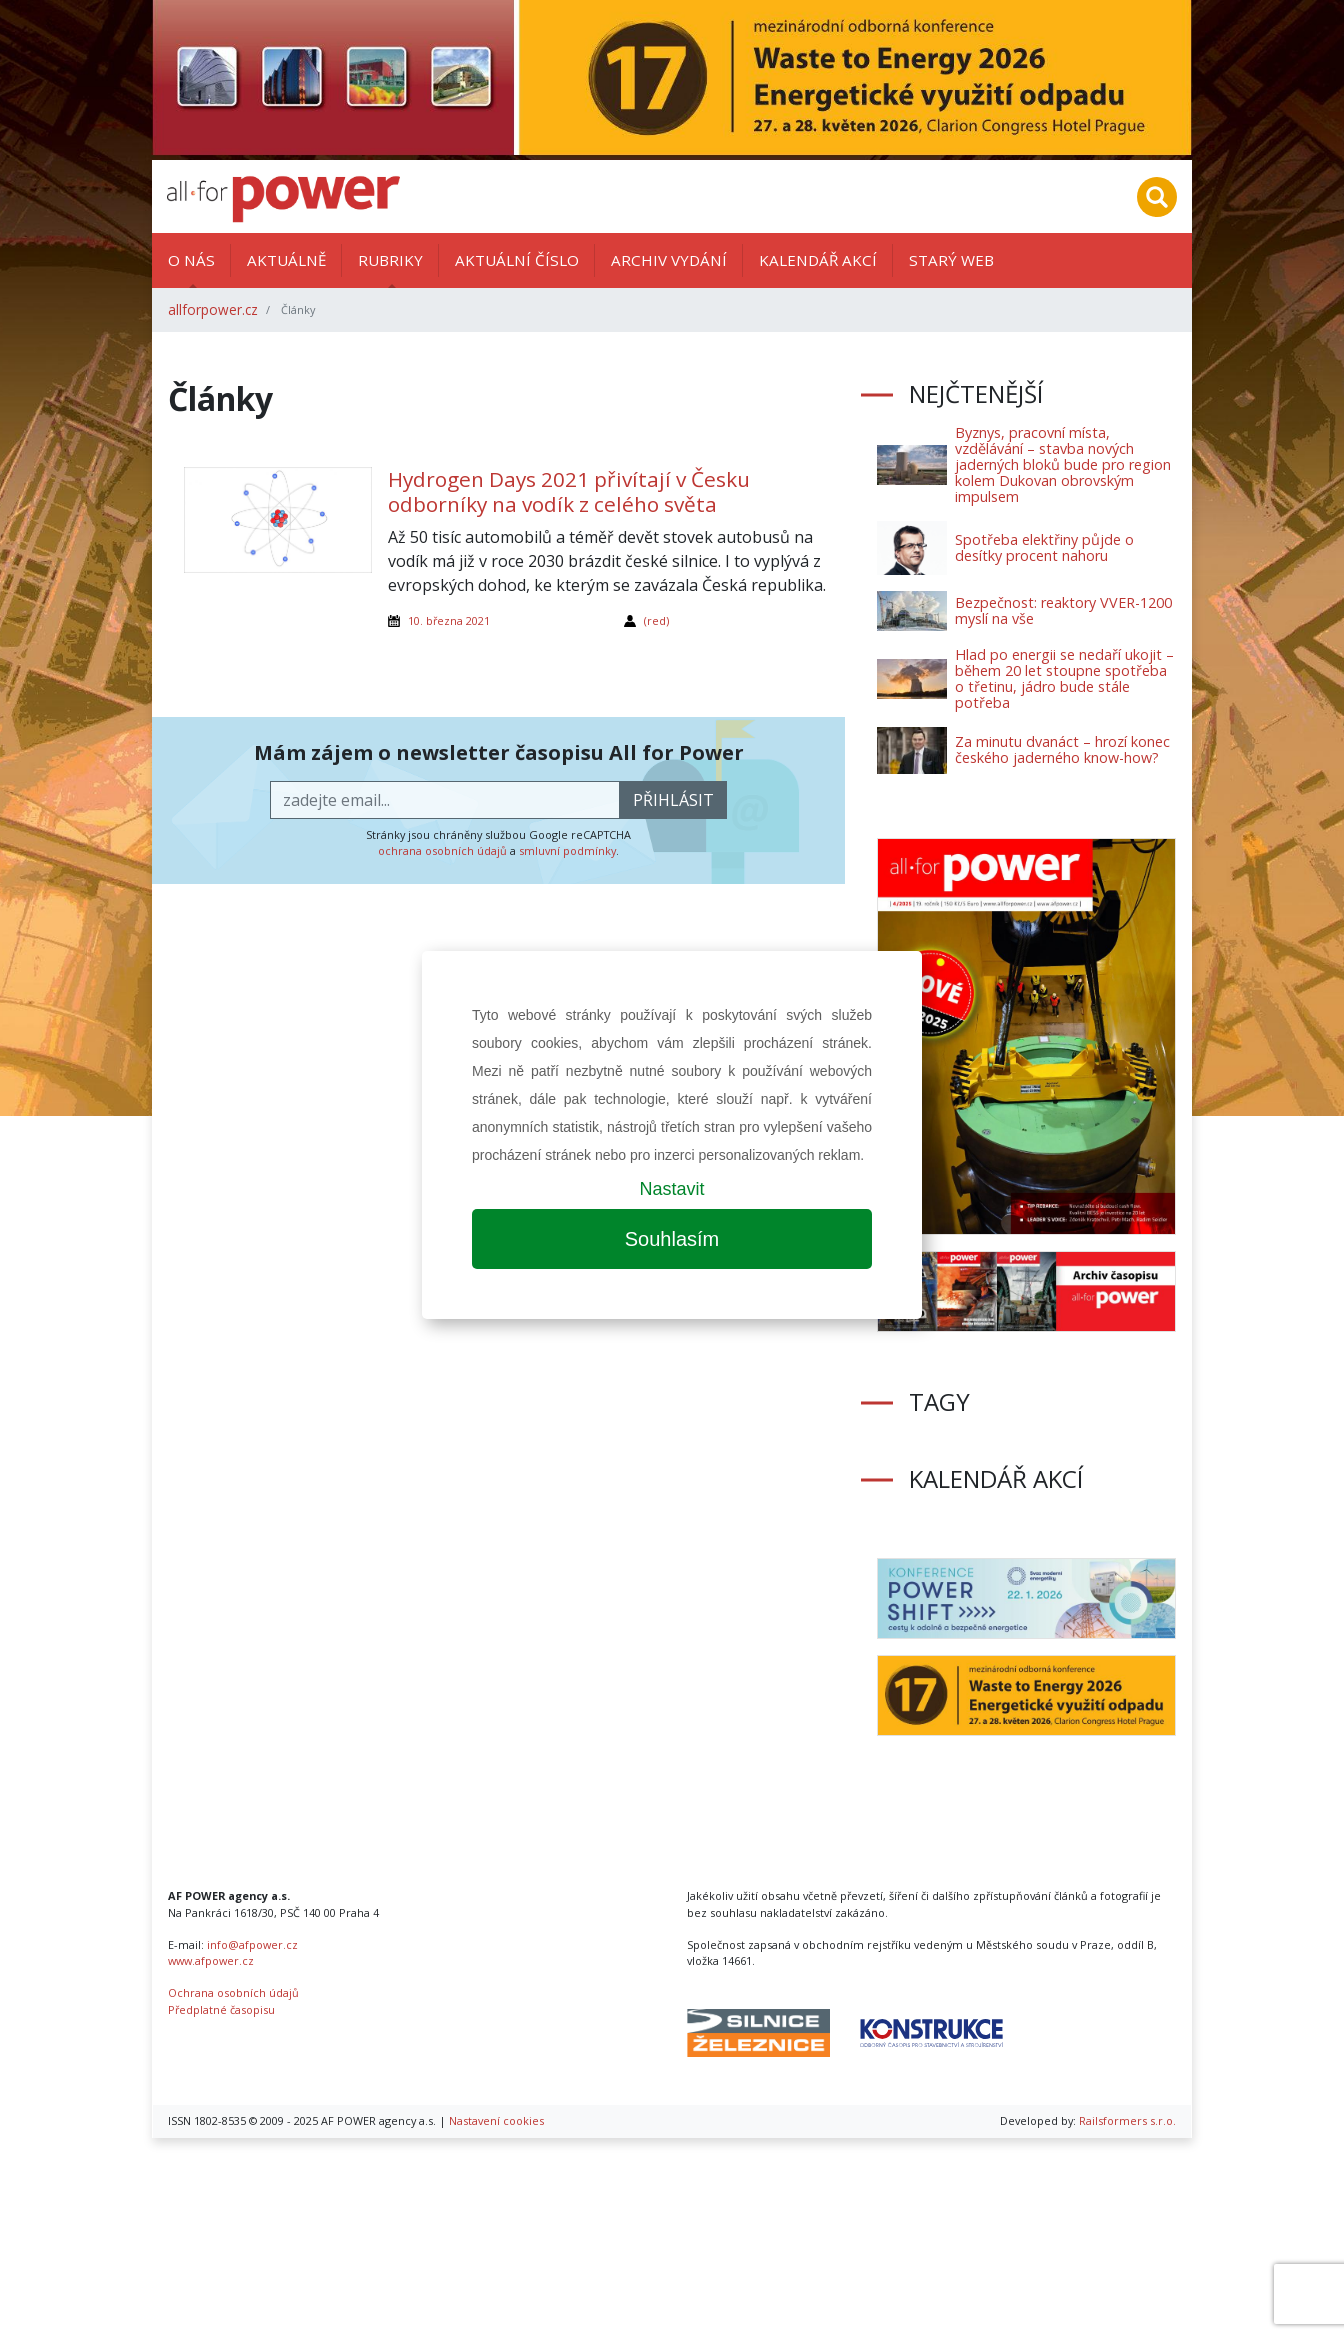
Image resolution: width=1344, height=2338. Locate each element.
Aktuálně (286, 260)
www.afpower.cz (211, 1960)
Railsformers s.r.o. (1127, 2120)
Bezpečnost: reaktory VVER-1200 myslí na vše (1063, 610)
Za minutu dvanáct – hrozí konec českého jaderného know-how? (1062, 749)
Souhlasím (672, 1239)
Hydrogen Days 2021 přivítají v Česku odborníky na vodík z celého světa (569, 491)
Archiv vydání (669, 260)
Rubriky (390, 260)
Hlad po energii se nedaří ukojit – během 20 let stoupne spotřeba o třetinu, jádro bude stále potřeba (1064, 678)
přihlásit (673, 800)
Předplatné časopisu (221, 2009)
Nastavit (671, 1189)
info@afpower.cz (252, 1944)
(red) (656, 620)
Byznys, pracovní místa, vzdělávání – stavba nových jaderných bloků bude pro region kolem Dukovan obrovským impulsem (1063, 464)
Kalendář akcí (818, 260)
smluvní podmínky (567, 850)
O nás (191, 260)
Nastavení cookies (496, 2120)
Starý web (951, 260)
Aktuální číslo (517, 260)
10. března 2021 (449, 620)
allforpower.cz (213, 309)
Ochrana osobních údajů (233, 1992)
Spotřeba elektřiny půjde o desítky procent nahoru (1044, 547)
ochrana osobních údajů (442, 850)
